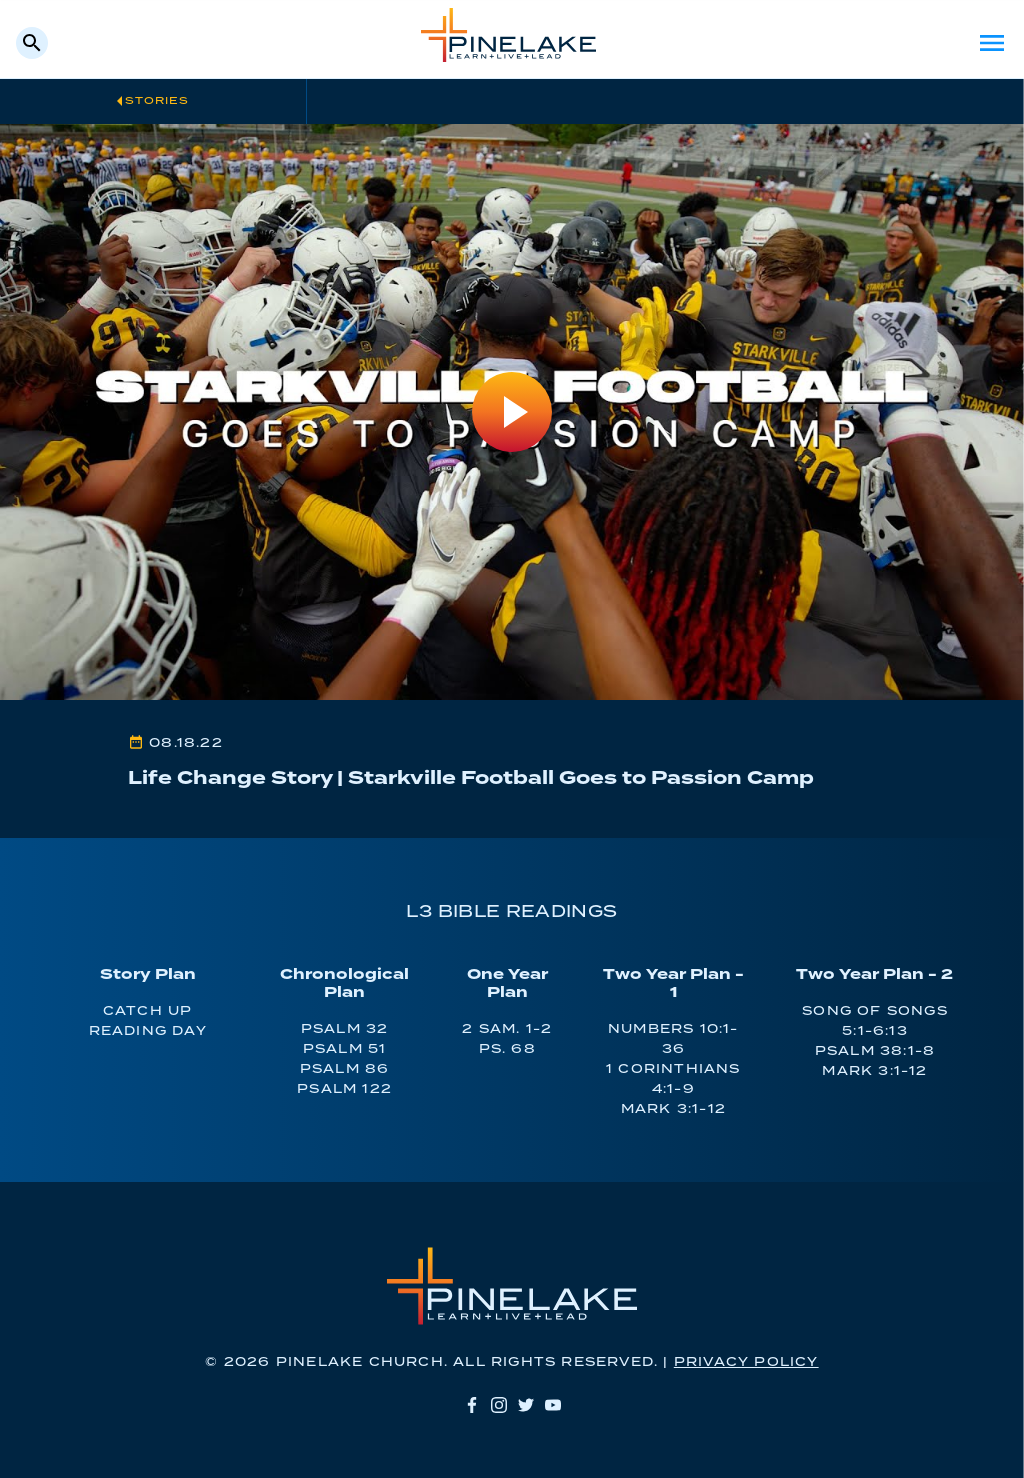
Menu (992, 43)
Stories (157, 101)
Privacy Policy (746, 1362)
